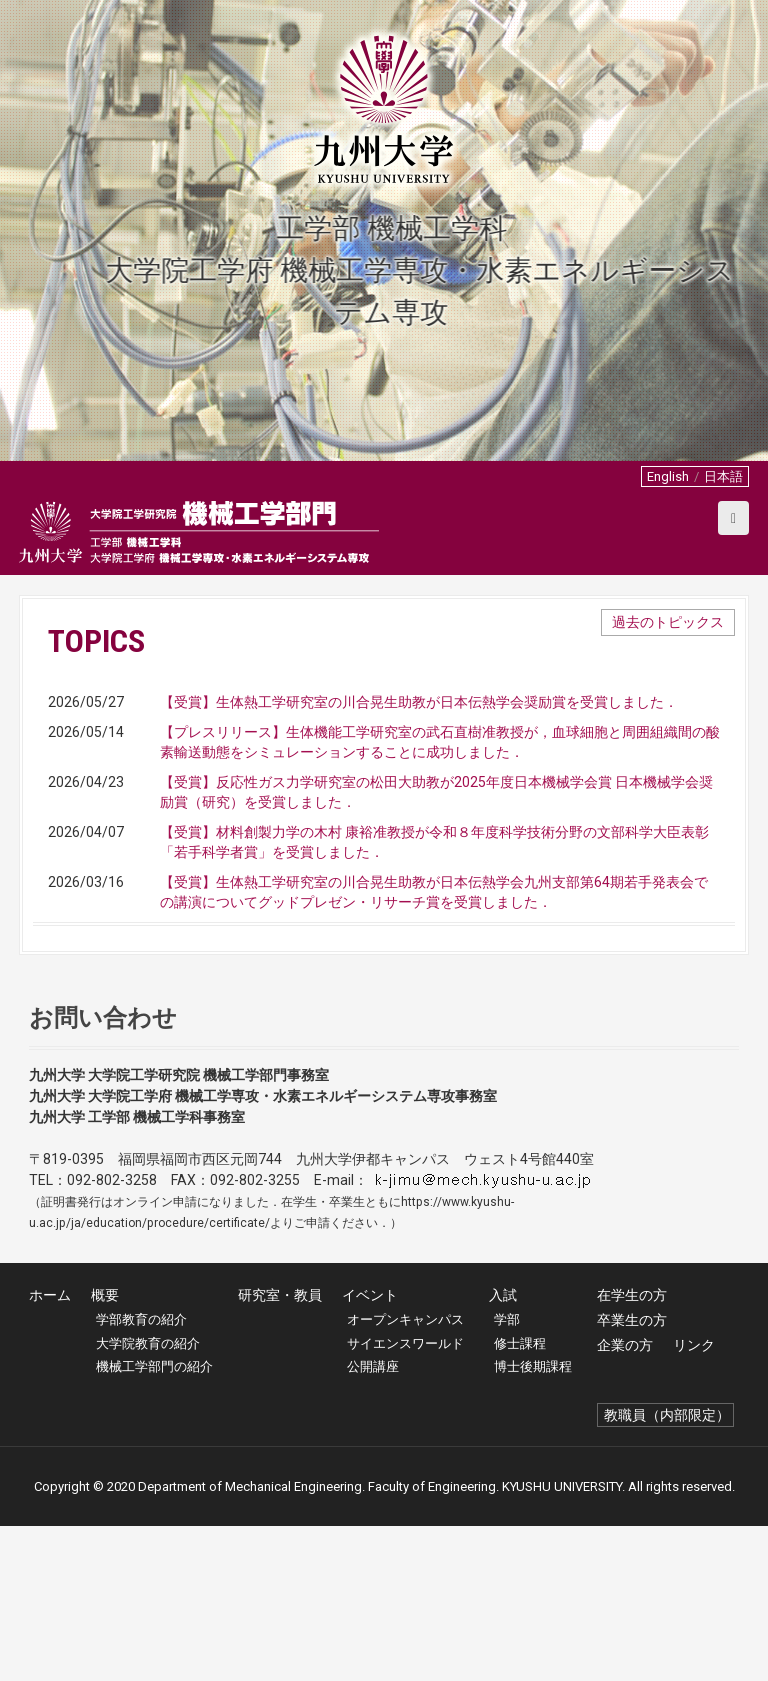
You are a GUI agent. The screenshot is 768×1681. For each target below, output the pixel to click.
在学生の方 (632, 1450)
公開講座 (373, 1521)
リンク (694, 1500)
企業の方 (625, 1500)
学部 (507, 1474)
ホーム (50, 1450)
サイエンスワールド (405, 1497)
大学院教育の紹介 (148, 1497)
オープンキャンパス (405, 1474)
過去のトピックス (668, 622)
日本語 (723, 476)
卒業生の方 (632, 1475)
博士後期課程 (533, 1521)
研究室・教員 (280, 1450)
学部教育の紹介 (141, 1474)
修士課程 (520, 1497)
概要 (105, 1450)
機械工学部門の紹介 (154, 1521)
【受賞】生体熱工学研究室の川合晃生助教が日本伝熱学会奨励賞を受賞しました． (419, 702)
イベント (370, 1450)
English (668, 476)
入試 (503, 1450)
